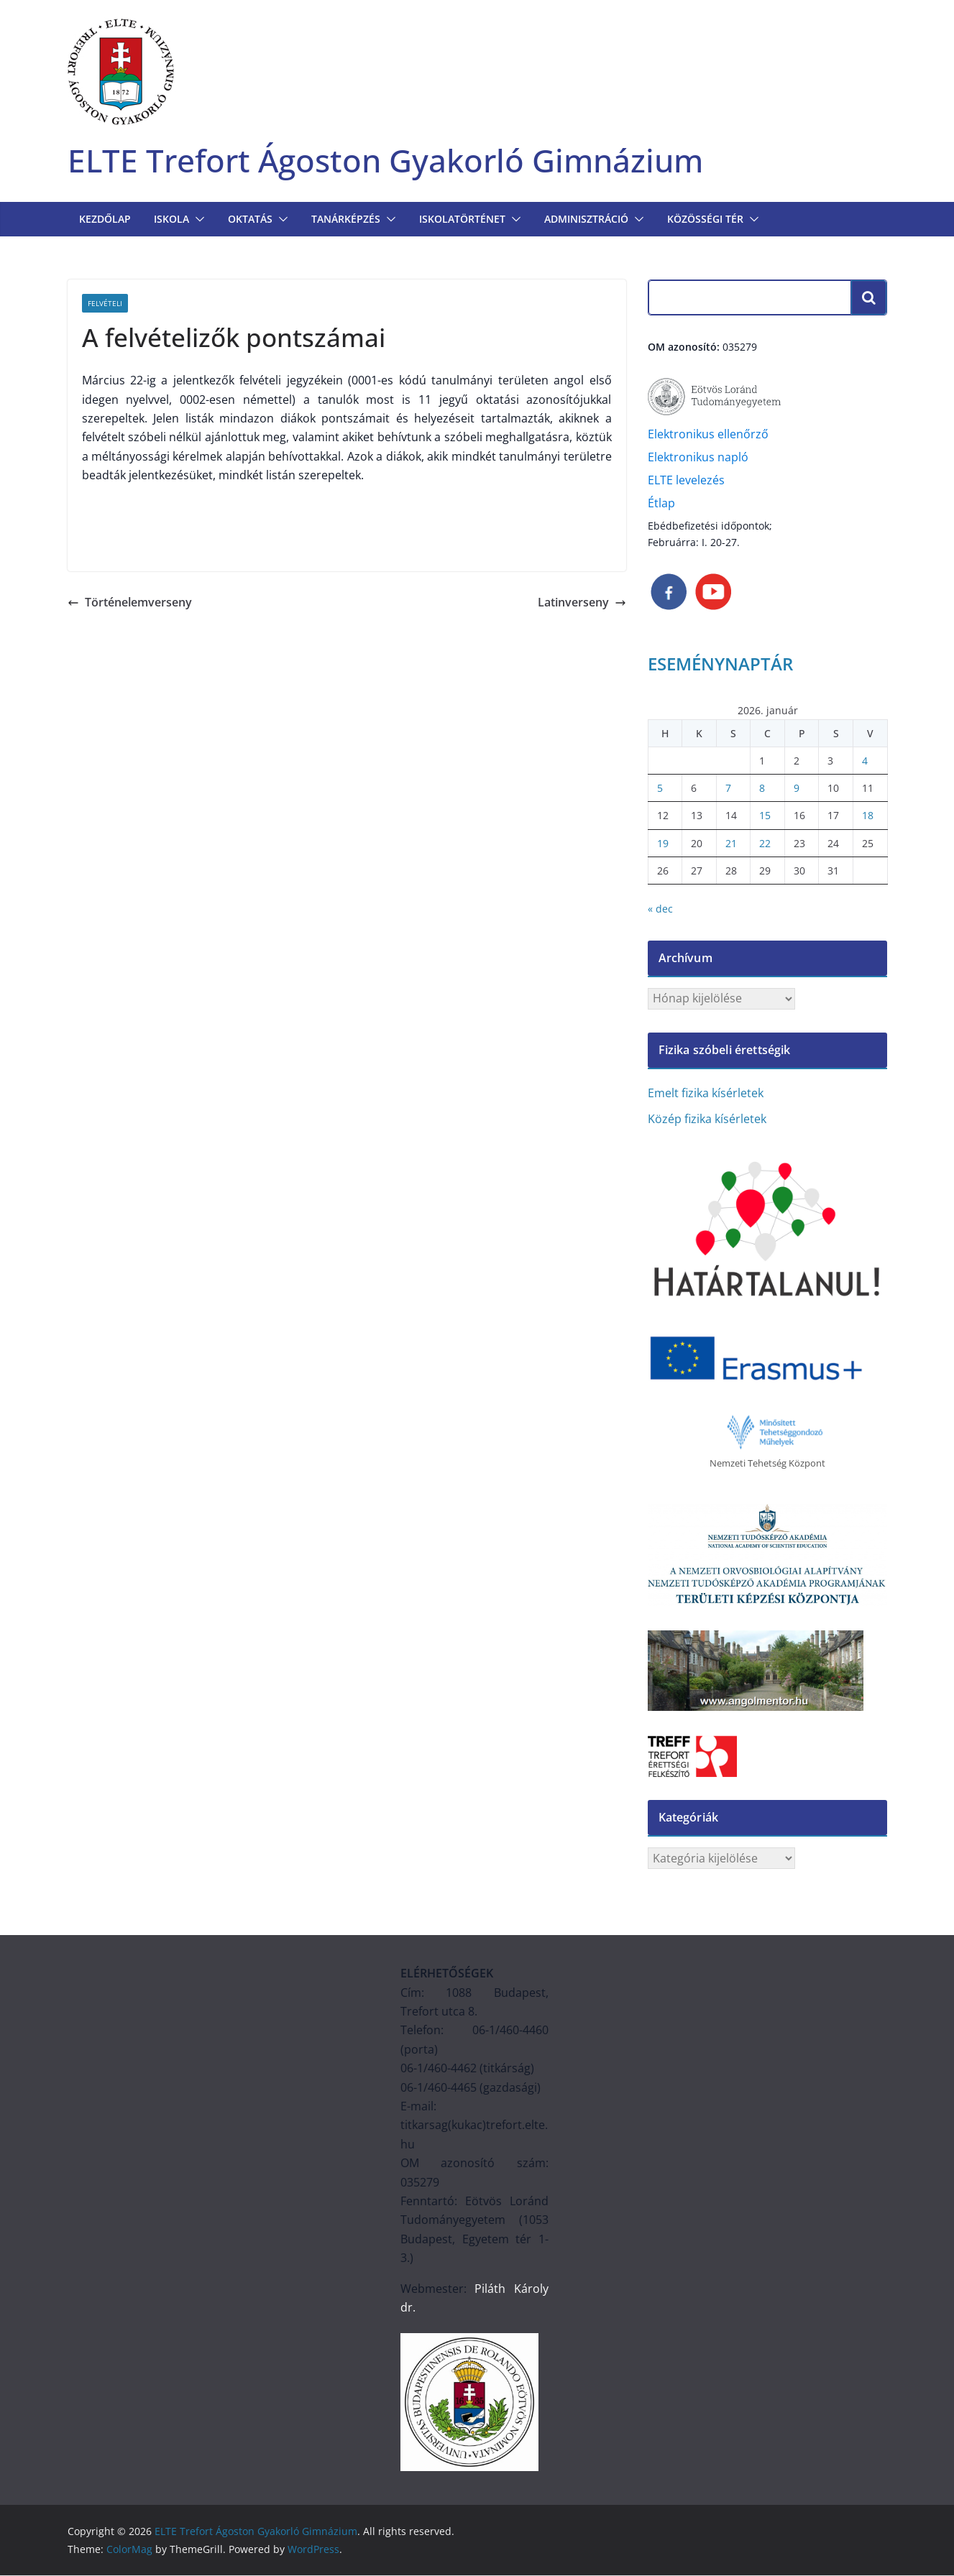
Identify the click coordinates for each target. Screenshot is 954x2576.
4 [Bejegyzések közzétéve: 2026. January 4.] (865, 761)
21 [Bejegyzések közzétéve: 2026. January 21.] (731, 843)
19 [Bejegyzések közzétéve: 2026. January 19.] (663, 843)
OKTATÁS (250, 219)
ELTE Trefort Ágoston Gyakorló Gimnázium (394, 161)
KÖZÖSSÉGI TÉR (705, 219)
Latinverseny (582, 603)
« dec (660, 909)
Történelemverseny (130, 603)
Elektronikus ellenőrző (708, 435)
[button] (197, 220)
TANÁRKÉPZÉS (345, 219)
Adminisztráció (586, 219)
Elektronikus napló (698, 458)
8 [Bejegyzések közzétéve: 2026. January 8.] (762, 788)
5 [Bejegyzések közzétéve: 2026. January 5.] (660, 788)
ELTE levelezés (686, 481)
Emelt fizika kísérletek (705, 1093)
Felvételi (105, 304)
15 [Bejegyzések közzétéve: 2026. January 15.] (765, 816)
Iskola (171, 219)
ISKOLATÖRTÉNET (462, 219)
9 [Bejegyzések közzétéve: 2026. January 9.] (796, 788)
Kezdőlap (105, 219)
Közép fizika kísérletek (707, 1119)
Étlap (661, 504)
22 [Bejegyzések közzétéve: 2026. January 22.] (765, 843)
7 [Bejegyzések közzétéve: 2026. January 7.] (728, 788)
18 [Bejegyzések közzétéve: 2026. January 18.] (867, 816)
